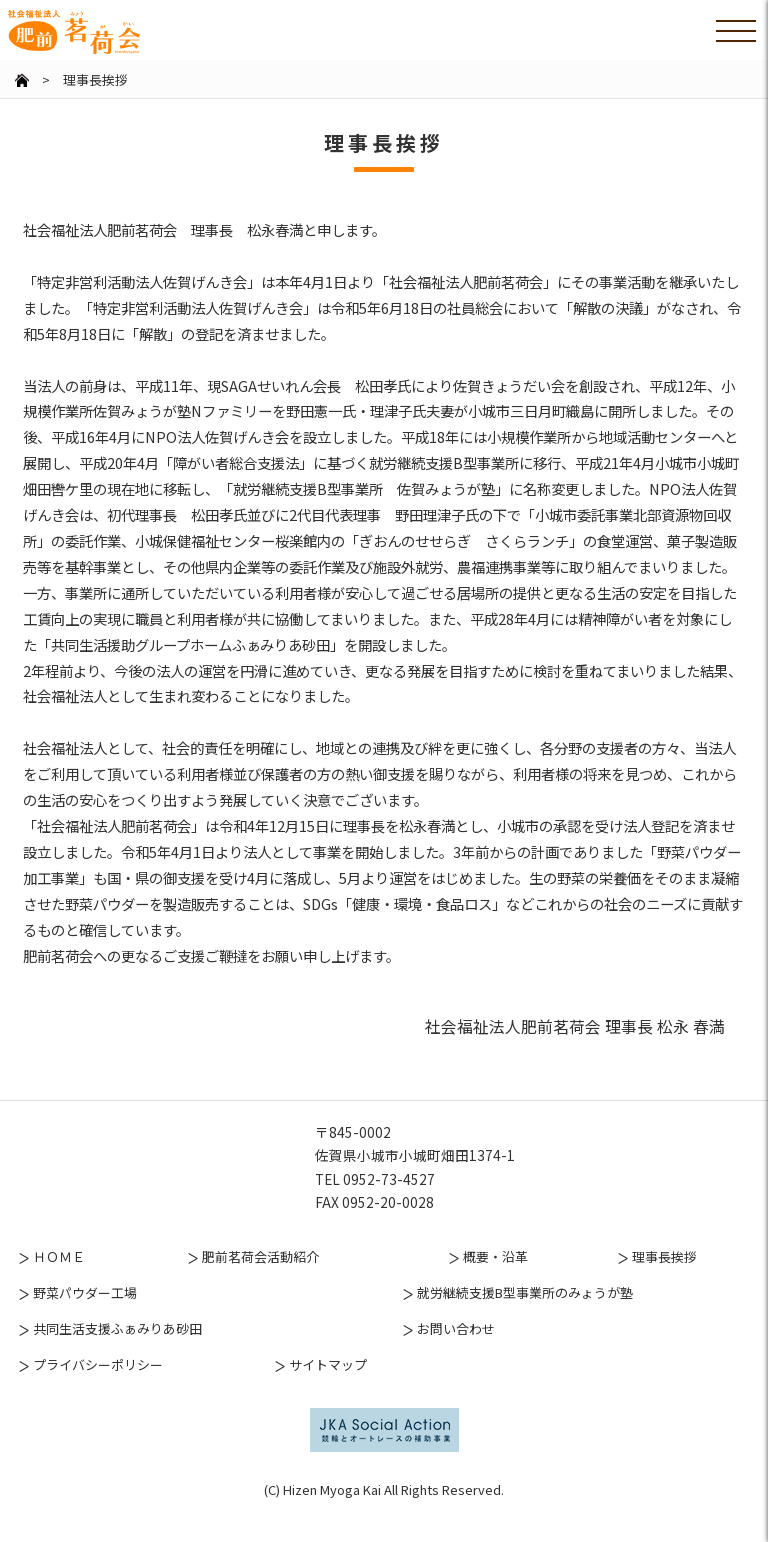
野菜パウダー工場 (85, 1317)
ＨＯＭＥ (59, 1281)
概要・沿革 (495, 1281)
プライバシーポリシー (98, 1388)
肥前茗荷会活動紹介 (260, 1281)
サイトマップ (328, 1388)
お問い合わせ (456, 1352)
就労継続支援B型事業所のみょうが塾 (525, 1317)
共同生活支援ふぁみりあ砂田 (117, 1352)
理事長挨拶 (664, 1281)
